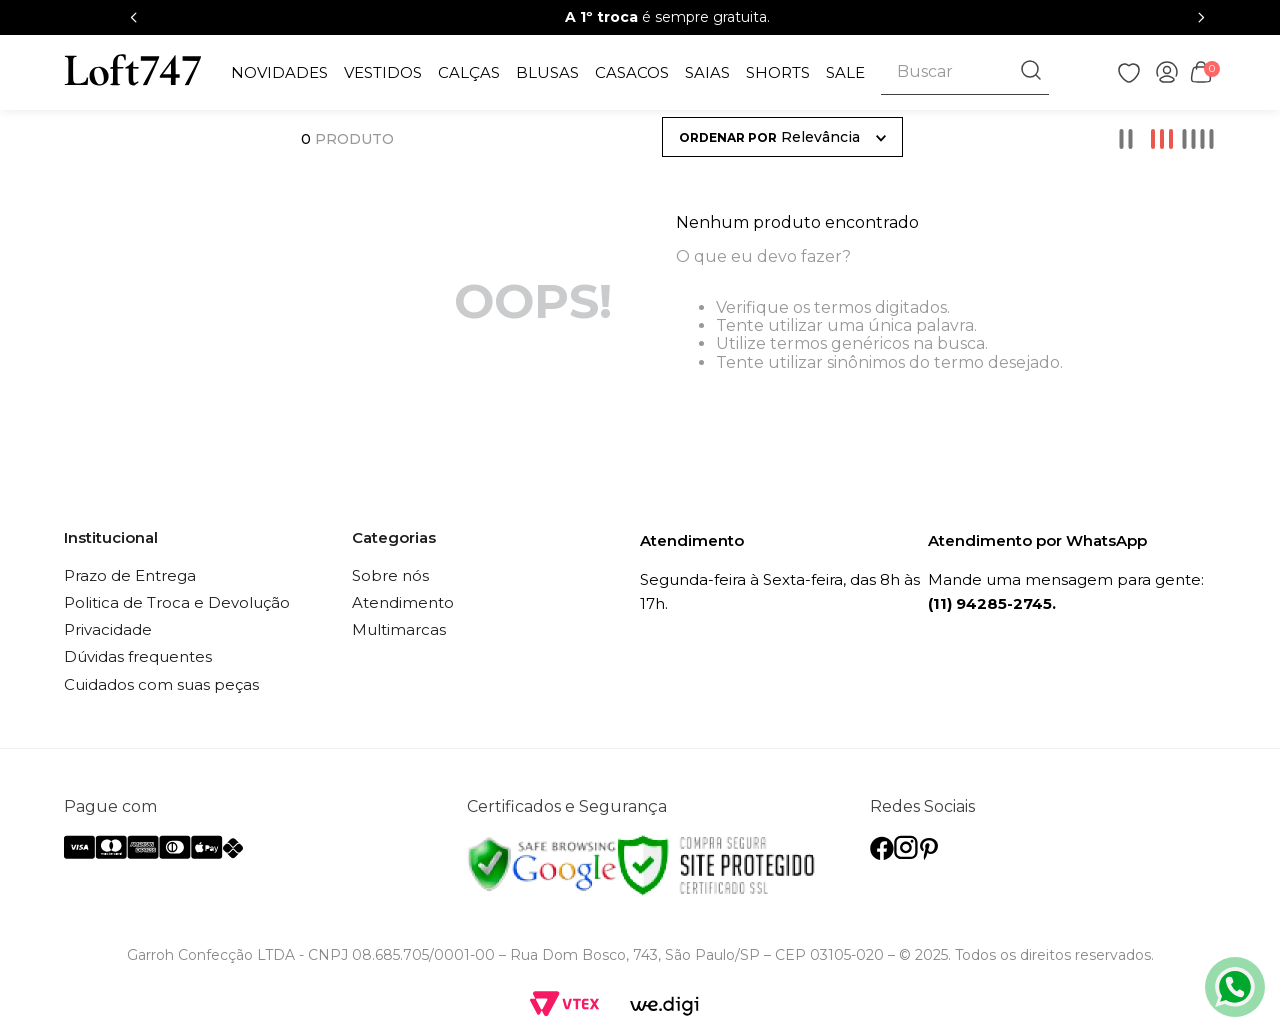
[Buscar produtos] (1033, 72)
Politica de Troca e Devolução (177, 602)
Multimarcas (399, 629)
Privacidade (108, 629)
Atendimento (403, 602)
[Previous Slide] (134, 17)
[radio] (1126, 139)
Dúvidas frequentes (138, 656)
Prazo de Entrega (130, 575)
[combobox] (964, 72)
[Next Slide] (1201, 17)
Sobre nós (390, 575)
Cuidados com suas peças (161, 684)
